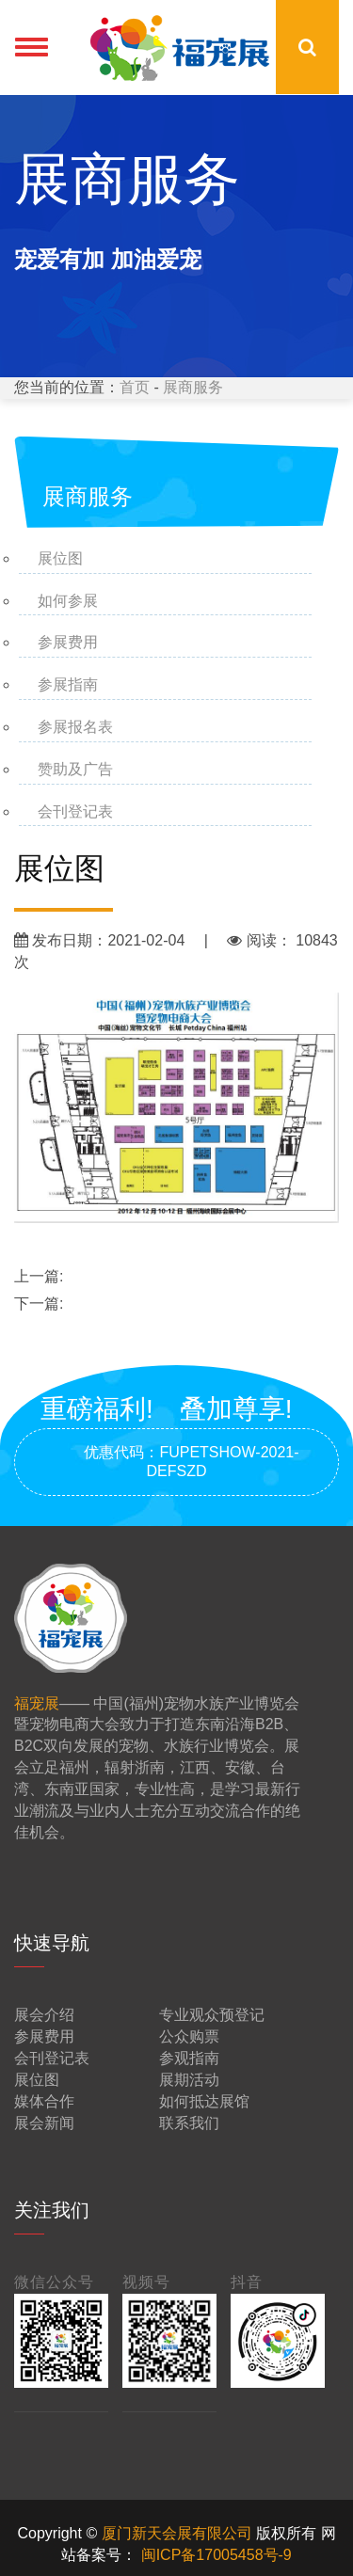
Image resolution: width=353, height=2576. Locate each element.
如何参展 (68, 601)
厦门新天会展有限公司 (179, 2533)
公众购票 (189, 2036)
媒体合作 (44, 2101)
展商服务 (193, 387)
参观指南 (189, 2058)
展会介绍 (44, 2015)
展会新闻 (44, 2123)
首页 (135, 387)
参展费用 (68, 642)
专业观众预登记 (212, 2015)
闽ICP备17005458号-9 (216, 2555)
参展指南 (68, 684)
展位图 (60, 558)
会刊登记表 (75, 811)
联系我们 (189, 2123)
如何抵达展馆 (204, 2101)
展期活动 (189, 2080)
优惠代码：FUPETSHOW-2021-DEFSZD (176, 1461)
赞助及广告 (75, 769)
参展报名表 (75, 727)
